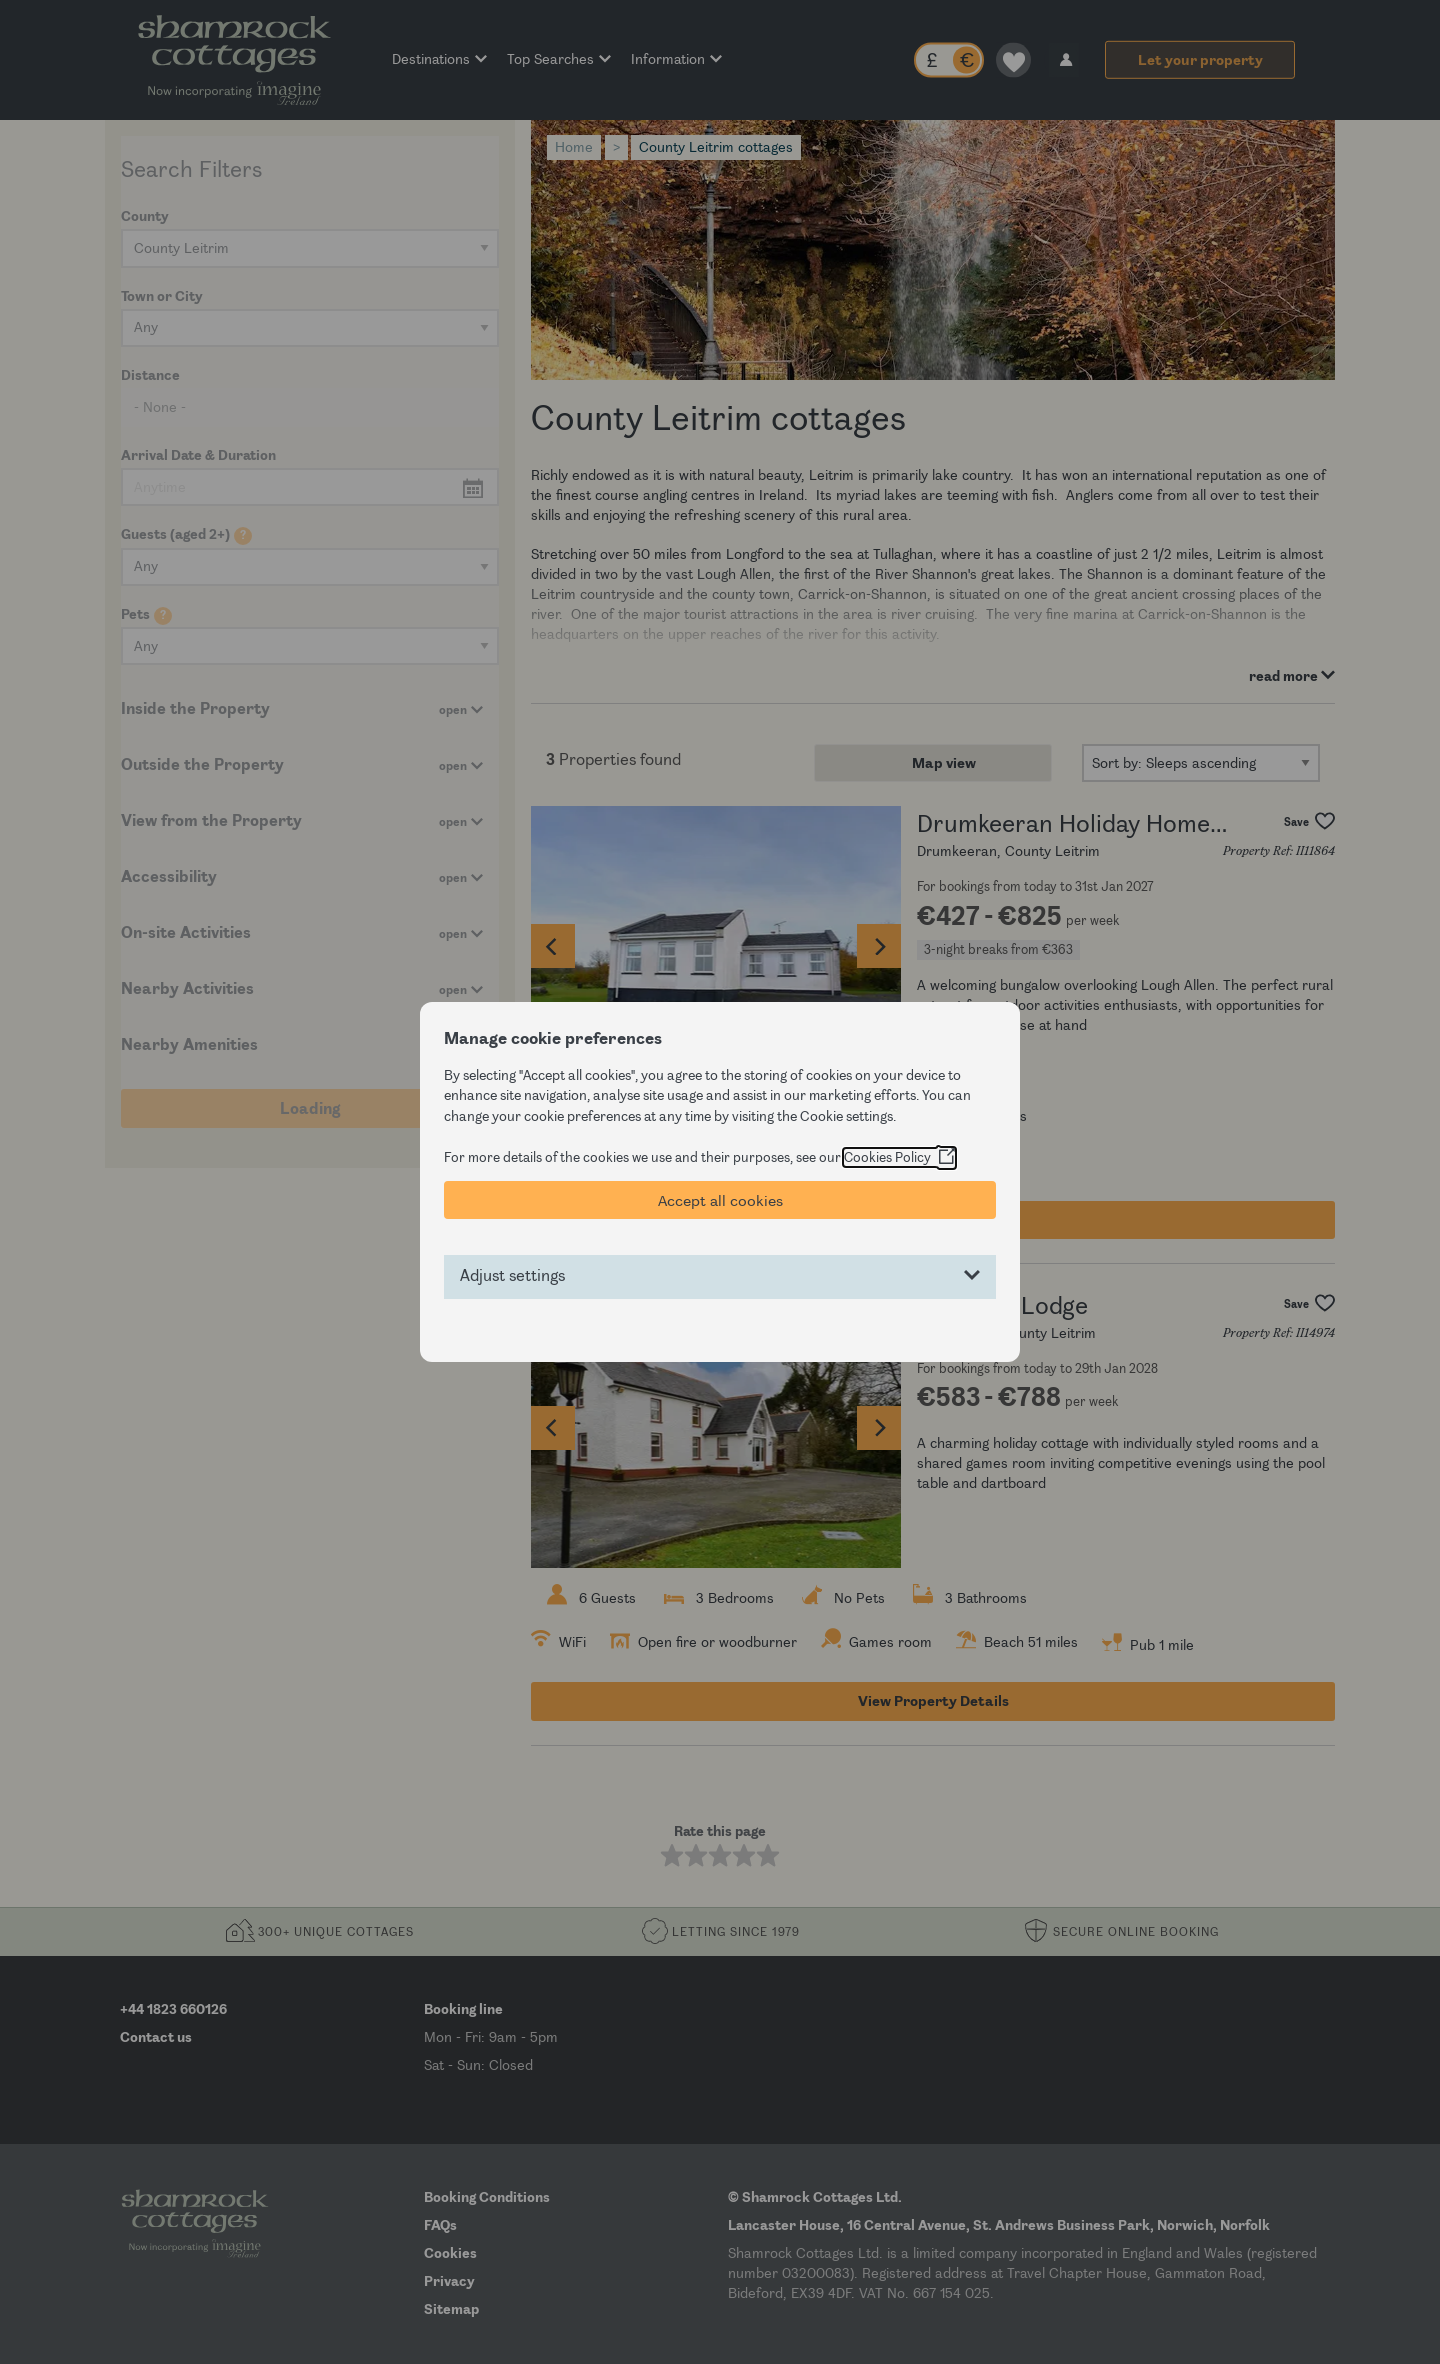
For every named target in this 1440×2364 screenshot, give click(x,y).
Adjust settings (512, 1276)
